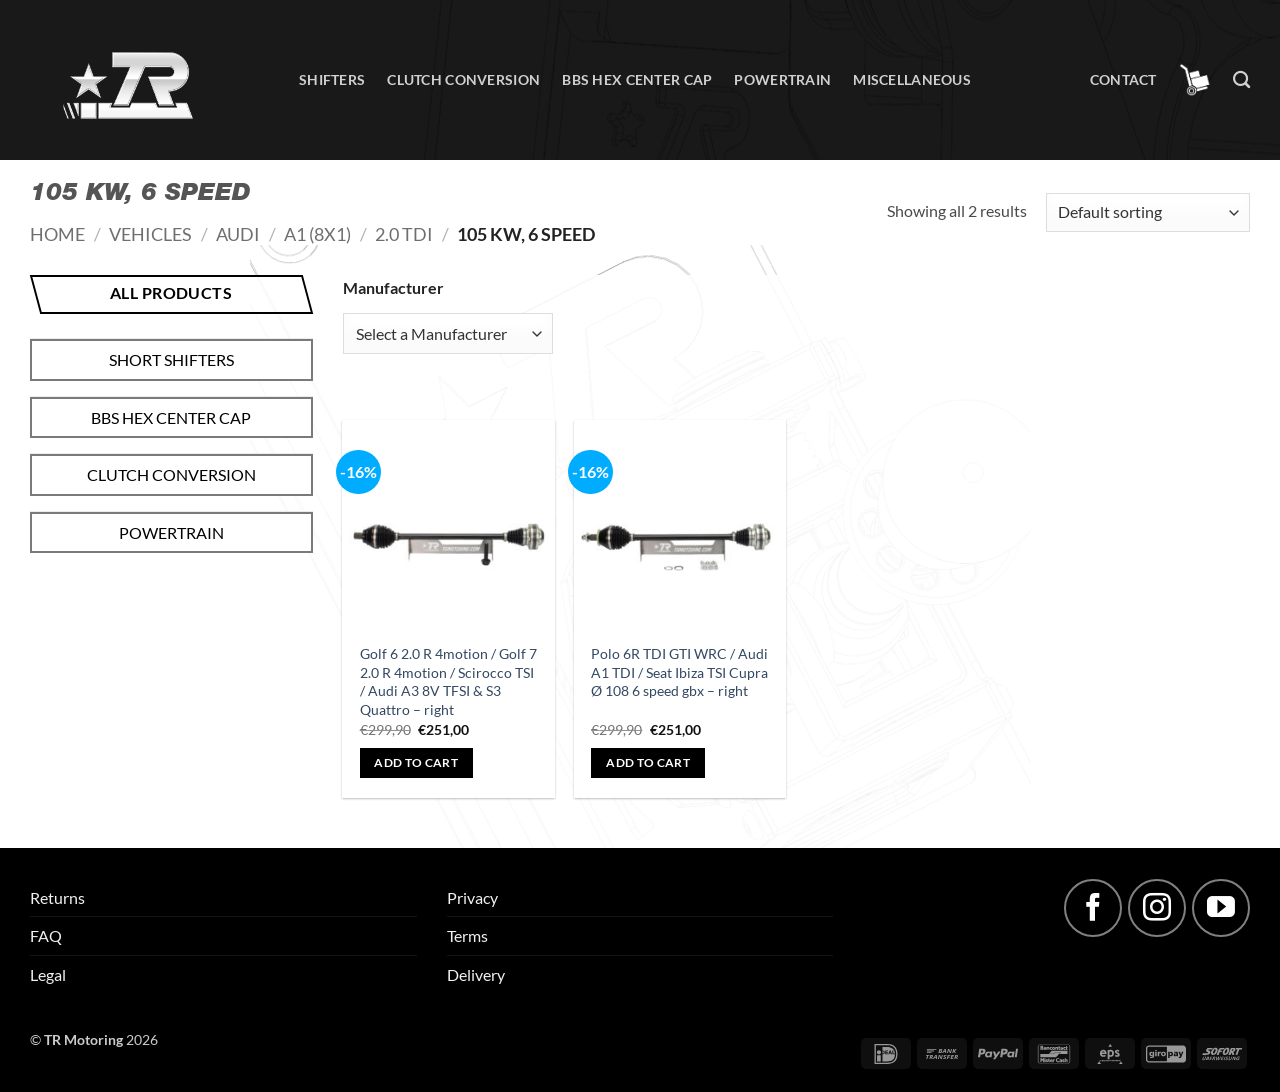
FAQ (46, 935)
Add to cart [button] (416, 762)
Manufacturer (393, 287)
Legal (48, 974)
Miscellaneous (912, 79)
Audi (238, 234)
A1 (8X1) (317, 234)
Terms (467, 935)
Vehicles (150, 234)
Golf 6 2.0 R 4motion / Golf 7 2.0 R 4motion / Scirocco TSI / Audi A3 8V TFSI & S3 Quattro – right (448, 681)
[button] (1195, 80)
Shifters (332, 79)
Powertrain (782, 79)
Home (57, 234)
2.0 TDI (404, 234)
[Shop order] (1148, 212)
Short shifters (171, 359)
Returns (57, 897)
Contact (1123, 79)
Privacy (472, 897)
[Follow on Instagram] (1157, 908)
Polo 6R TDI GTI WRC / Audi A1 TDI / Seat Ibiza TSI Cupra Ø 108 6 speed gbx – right (679, 672)
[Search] (1241, 80)
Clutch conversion (463, 79)
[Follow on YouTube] (1221, 908)
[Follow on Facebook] (1093, 908)
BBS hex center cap (637, 79)
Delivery (476, 974)
